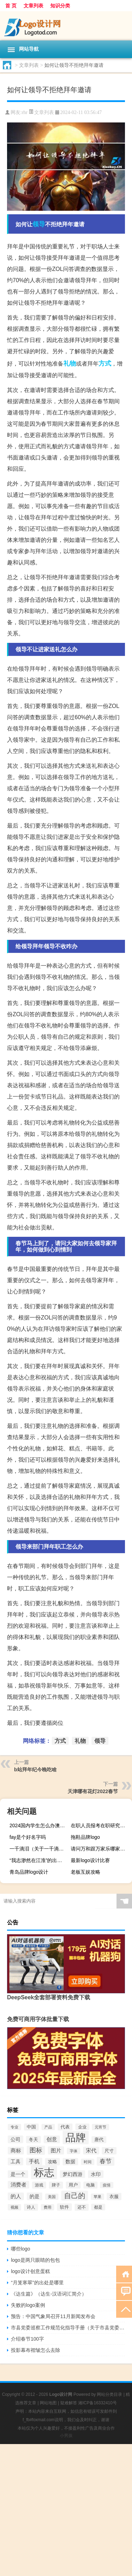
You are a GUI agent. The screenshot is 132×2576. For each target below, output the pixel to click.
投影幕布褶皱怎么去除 (35, 2350)
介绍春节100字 (27, 2339)
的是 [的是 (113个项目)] (34, 2196)
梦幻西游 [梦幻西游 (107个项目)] (72, 2174)
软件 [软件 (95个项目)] (64, 2207)
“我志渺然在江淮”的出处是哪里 (39, 1860)
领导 (38, 224)
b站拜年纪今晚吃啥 (35, 1769)
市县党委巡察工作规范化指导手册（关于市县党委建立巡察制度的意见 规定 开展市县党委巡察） (68, 2327)
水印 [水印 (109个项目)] (96, 2174)
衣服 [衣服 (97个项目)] (114, 2196)
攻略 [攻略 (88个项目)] (52, 2161)
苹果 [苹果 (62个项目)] (97, 2197)
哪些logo (20, 2249)
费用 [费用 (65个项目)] (47, 2207)
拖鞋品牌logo (85, 1837)
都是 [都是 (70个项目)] (98, 2207)
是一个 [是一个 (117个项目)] (18, 2174)
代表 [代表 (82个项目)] (65, 2127)
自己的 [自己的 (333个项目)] (74, 2196)
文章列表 (33, 5)
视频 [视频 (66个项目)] (14, 2207)
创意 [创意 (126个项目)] (51, 2139)
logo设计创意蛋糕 (30, 2271)
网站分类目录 (109, 2394)
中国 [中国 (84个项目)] (31, 2127)
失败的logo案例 (28, 2305)
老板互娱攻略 (85, 1872)
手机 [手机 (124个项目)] (34, 2161)
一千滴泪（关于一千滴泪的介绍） (39, 1849)
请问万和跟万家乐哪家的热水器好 (100, 1849)
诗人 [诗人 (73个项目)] (31, 2207)
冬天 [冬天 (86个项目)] (33, 2139)
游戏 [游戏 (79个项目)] (39, 2185)
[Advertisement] (66, 2510)
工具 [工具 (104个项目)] (15, 2161)
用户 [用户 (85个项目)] (73, 2185)
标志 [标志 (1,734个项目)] (44, 2172)
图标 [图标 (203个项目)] (36, 2150)
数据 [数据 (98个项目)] (70, 2161)
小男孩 (66, 2435)
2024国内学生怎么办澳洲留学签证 (39, 1825)
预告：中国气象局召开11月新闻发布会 (53, 2316)
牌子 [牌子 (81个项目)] (56, 2185)
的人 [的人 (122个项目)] (16, 2196)
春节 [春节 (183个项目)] (106, 2161)
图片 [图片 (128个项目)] (56, 2150)
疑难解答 (68, 2402)
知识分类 (60, 5)
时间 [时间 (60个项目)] (88, 2162)
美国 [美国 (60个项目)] (52, 2197)
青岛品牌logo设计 (29, 1872)
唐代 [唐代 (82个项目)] (98, 2139)
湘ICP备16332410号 (97, 2402)
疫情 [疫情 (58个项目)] (107, 2185)
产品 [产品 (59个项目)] (48, 2127)
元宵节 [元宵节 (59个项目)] (100, 2127)
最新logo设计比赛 (90, 1860)
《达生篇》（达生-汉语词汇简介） (49, 2294)
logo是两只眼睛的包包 (35, 2260)
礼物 (69, 363)
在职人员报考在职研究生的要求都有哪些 (100, 1825)
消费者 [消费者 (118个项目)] (18, 2185)
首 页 (11, 5)
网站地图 (48, 2402)
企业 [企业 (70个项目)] (82, 2127)
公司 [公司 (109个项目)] (15, 2139)
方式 (105, 363)
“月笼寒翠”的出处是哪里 (37, 2282)
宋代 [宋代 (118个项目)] (91, 2150)
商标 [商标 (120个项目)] (16, 2150)
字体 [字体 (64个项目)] (73, 2151)
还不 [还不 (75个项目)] (81, 2207)
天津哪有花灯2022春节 (93, 1791)
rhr (24, 112)
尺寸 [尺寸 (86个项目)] (109, 2150)
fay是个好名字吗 (28, 1837)
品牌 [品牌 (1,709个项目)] (75, 2137)
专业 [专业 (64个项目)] (14, 2127)
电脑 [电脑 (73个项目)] (90, 2185)
